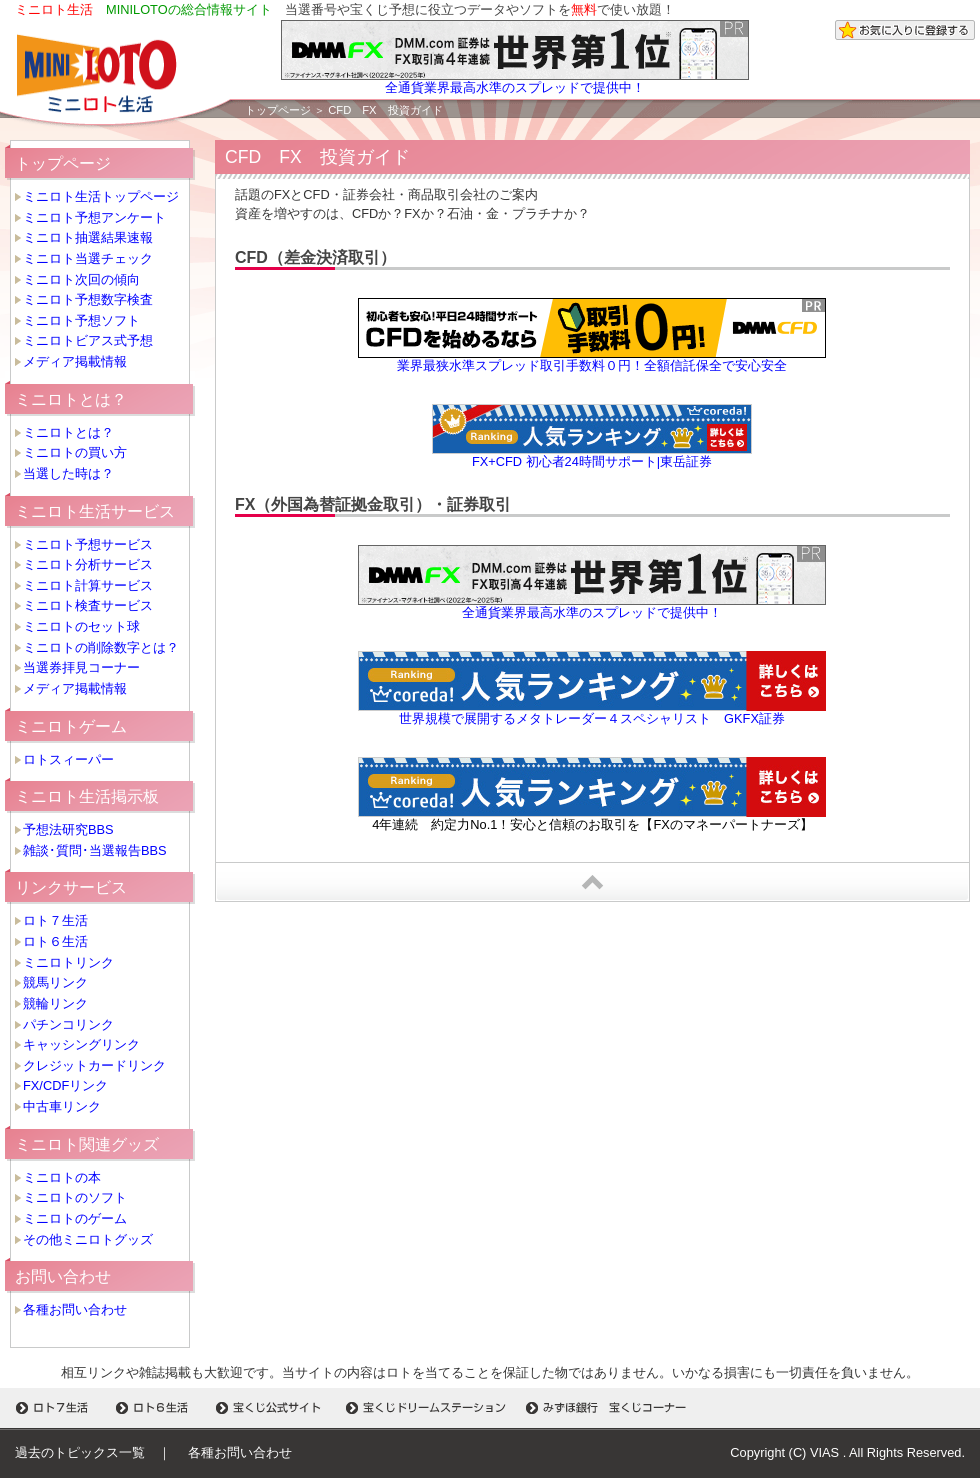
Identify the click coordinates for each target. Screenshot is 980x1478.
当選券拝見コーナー (81, 667)
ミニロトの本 (62, 1177)
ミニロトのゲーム (75, 1218)
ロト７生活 (55, 920)
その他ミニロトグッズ (88, 1239)
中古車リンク (62, 1106)
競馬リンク (55, 982)
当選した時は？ (68, 473)
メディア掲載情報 (75, 361)
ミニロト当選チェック (88, 258)
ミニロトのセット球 (81, 626)
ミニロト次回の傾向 (81, 279)
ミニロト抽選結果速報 (88, 237)
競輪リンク (55, 1003)
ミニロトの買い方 (75, 452)
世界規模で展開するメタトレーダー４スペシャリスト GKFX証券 (592, 718)
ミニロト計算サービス (88, 585)
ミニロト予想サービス (88, 544)
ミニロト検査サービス (88, 605)
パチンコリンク (68, 1024)
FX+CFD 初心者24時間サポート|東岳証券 (592, 461)
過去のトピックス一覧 (80, 1452)
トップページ (278, 110)
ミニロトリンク (68, 962)
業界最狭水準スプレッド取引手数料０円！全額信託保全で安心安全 (592, 365)
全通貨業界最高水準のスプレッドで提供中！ (515, 87)
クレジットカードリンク (94, 1065)
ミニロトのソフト (75, 1197)
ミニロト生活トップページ (101, 196)
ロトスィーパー (68, 759)
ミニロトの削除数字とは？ (101, 647)
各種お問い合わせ (75, 1309)
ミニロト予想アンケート (94, 217)
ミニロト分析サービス (88, 564)
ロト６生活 (55, 941)
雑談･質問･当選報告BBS (95, 850)
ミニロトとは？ (68, 432)
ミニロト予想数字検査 (88, 299)
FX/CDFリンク (65, 1085)
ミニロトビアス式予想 (88, 340)
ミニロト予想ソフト (81, 320)
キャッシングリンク (81, 1044)
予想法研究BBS (68, 829)
